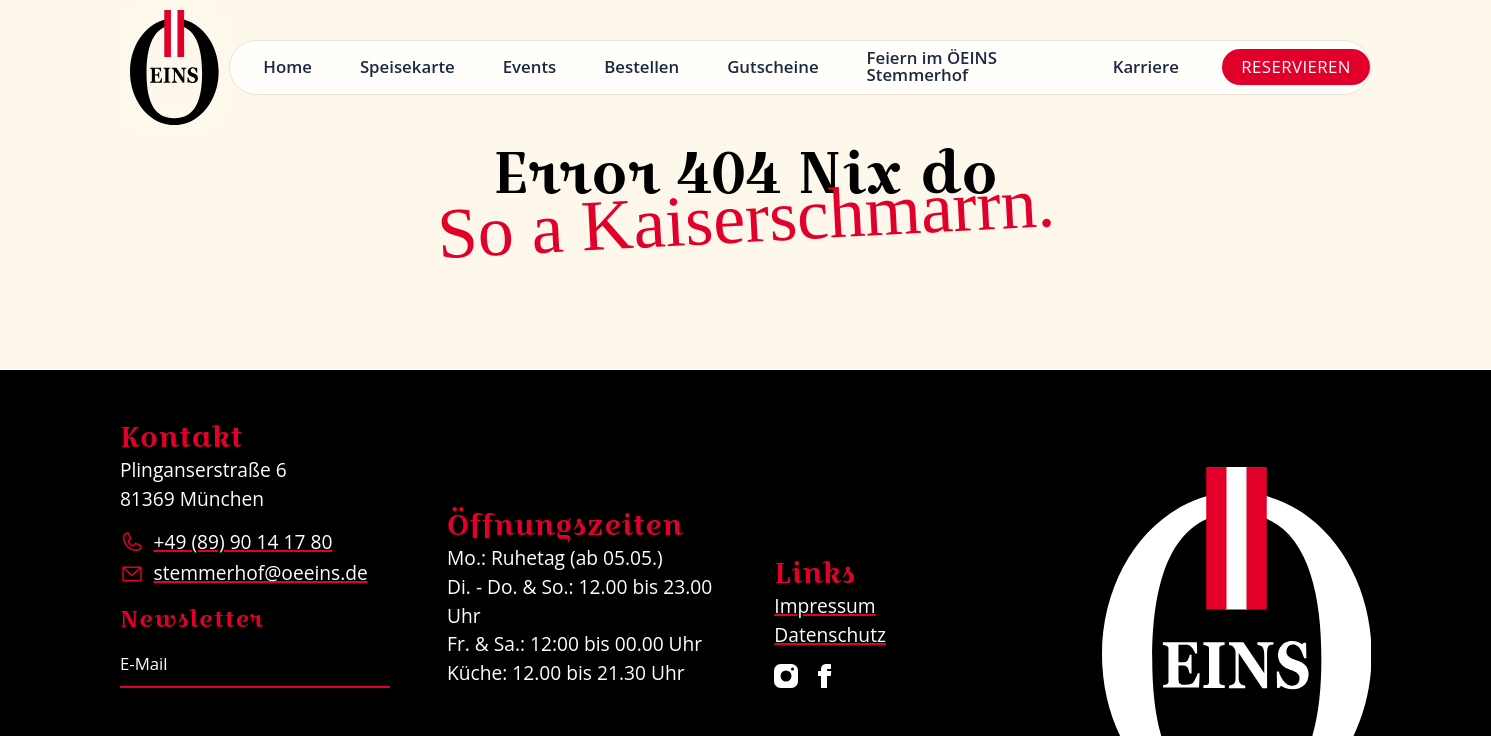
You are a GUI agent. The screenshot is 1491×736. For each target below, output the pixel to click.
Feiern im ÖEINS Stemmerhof (932, 66)
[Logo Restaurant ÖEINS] (175, 67)
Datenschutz (830, 634)
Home (287, 66)
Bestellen (641, 66)
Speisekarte (407, 66)
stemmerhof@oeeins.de (260, 572)
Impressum (824, 605)
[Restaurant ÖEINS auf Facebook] (825, 676)
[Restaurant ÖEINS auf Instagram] (787, 676)
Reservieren (1296, 66)
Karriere (1146, 66)
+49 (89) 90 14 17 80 (242, 541)
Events (530, 66)
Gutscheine (772, 66)
